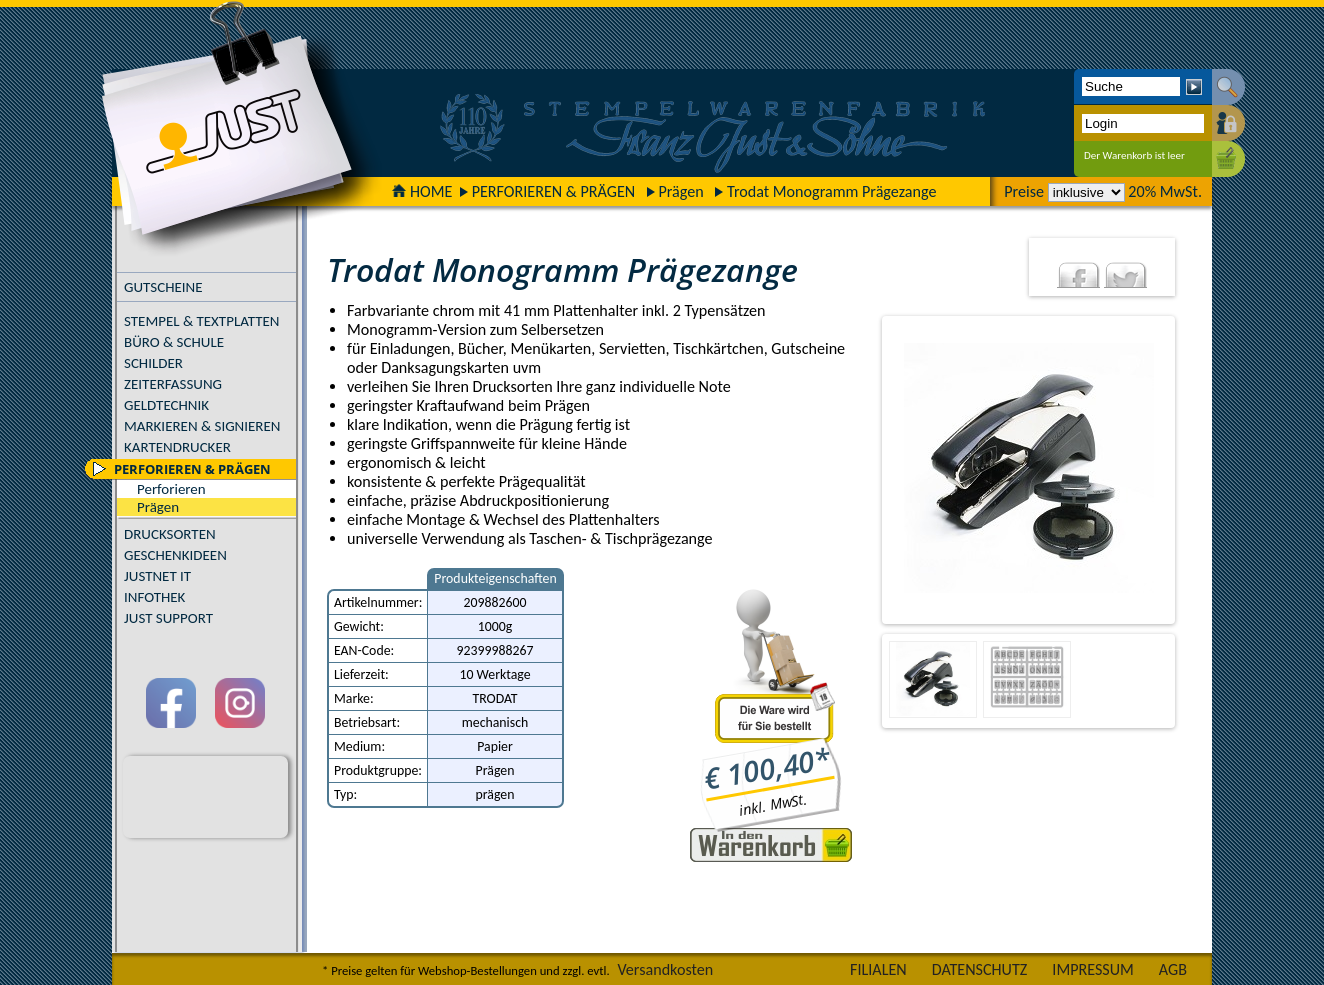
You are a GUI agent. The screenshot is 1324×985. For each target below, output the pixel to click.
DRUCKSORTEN (170, 534)
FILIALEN (878, 969)
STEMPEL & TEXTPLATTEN (201, 321)
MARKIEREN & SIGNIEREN (202, 426)
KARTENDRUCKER (177, 447)
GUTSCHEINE (163, 287)
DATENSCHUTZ (980, 969)
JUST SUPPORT (168, 618)
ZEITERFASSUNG (173, 384)
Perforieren (171, 489)
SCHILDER (153, 363)
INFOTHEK (154, 597)
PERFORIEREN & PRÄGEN (554, 191)
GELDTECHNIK (166, 405)
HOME (422, 191)
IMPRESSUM (1093, 969)
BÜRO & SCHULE (174, 342)
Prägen (681, 191)
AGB (1173, 969)
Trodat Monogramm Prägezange (831, 191)
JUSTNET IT (157, 576)
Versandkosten (665, 969)
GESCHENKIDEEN (175, 555)
